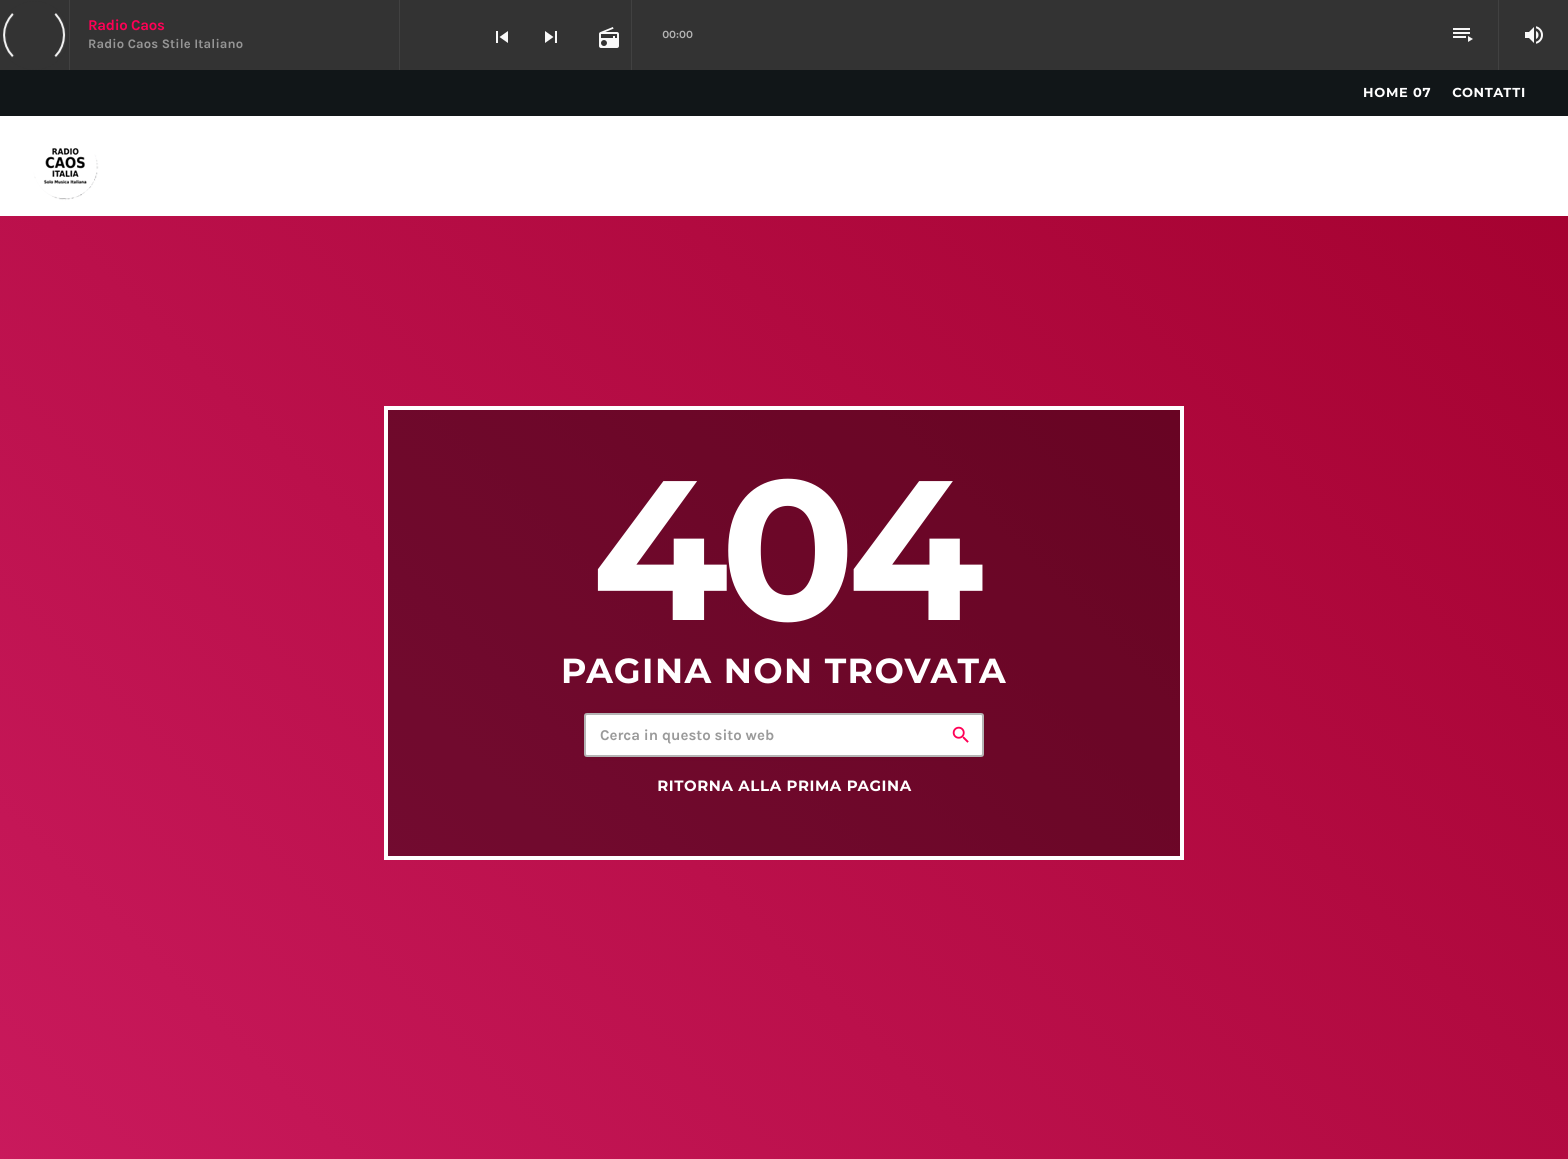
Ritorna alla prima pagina (784, 786)
